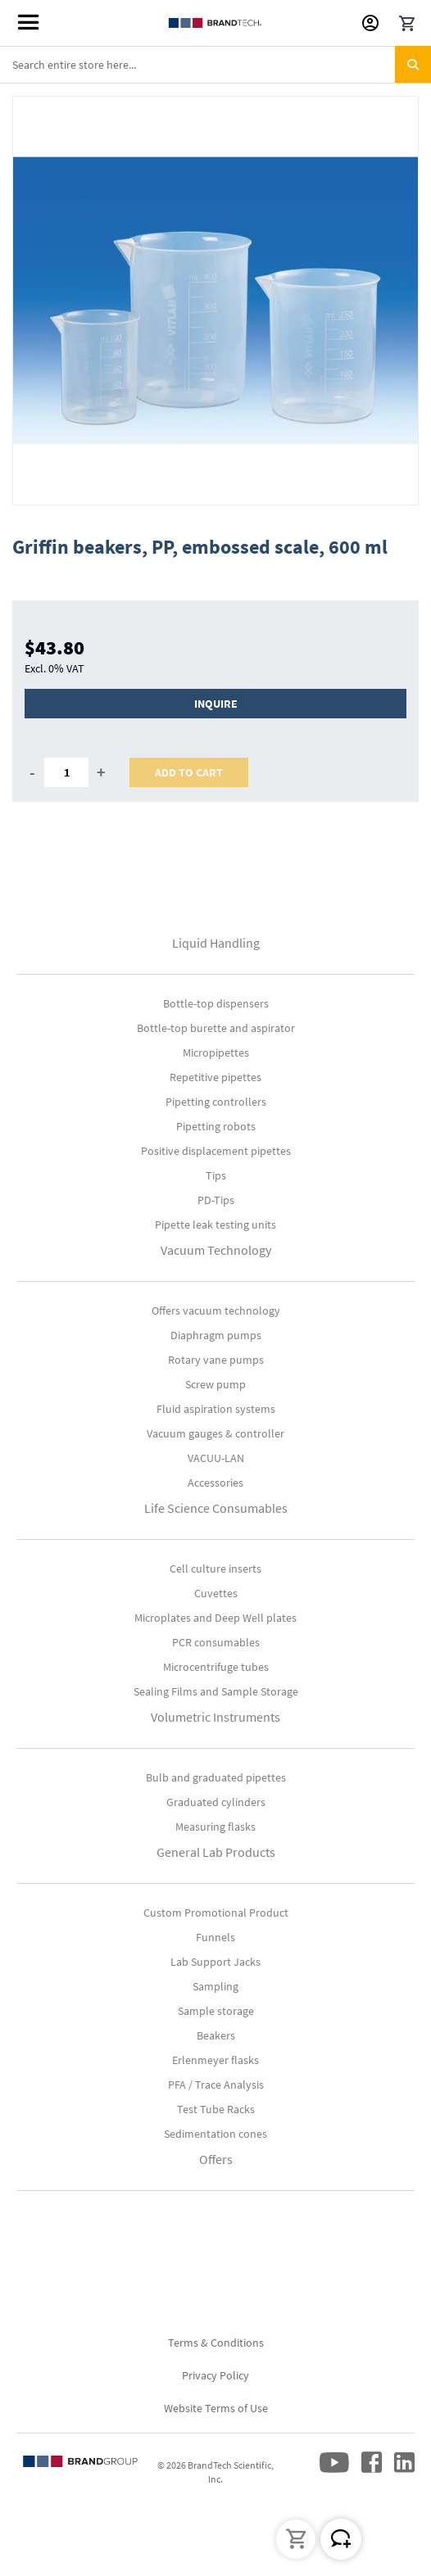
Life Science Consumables (216, 1508)
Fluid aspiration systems (216, 1408)
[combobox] (215, 65)
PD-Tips (215, 1200)
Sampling (215, 1986)
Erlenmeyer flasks (215, 2060)
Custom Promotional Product (215, 1912)
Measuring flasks (215, 1826)
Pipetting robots (216, 1126)
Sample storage (216, 2010)
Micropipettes (216, 1052)
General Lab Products (216, 1852)
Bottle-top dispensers (216, 1003)
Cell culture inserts (215, 1568)
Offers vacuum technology (216, 1310)
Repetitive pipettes (215, 1077)
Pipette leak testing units (215, 1224)
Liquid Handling (216, 943)
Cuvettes (216, 1593)
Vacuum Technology (216, 1250)
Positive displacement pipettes (216, 1150)
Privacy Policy (215, 2375)
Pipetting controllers (216, 1101)
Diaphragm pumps (215, 1335)
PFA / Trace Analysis (216, 2084)
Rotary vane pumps (216, 1359)
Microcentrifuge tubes (216, 1666)
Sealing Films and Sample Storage (216, 1691)
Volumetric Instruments (215, 1717)
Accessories (215, 1482)
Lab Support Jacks (215, 1961)
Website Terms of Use (216, 2408)
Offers (216, 2159)
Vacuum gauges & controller (215, 1433)
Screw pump (215, 1384)
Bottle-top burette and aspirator (216, 1028)
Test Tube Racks (216, 2109)
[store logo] (216, 23)
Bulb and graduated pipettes (216, 1777)
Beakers (216, 2035)
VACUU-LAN (216, 1458)
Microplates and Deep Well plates (215, 1617)
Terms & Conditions (216, 2342)
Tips (216, 1175)
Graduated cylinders (215, 1802)
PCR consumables (216, 1642)
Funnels (215, 1937)
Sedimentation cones (215, 2133)
